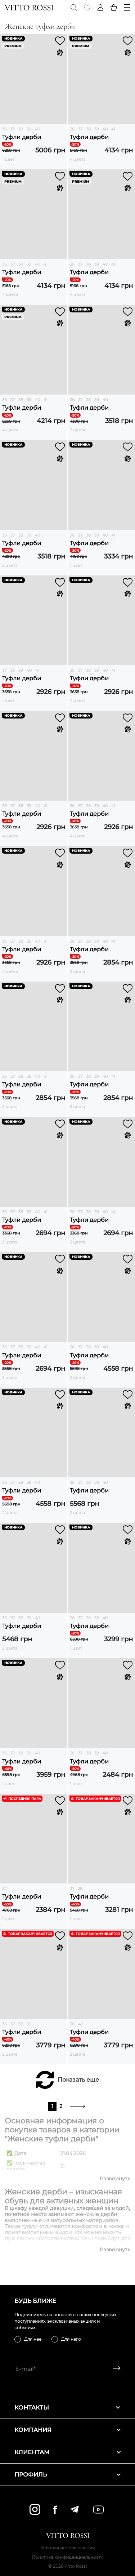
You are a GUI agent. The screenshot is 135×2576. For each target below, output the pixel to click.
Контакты (67, 2407)
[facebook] (55, 2509)
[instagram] (35, 2509)
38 (20, 129)
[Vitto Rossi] (29, 7)
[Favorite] (87, 7)
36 (4, 129)
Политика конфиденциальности (67, 2557)
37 (12, 129)
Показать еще (78, 2079)
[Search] (74, 7)
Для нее (32, 2339)
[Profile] (100, 7)
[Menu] (127, 7)
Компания (67, 2429)
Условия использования (68, 2547)
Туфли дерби (21, 137)
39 (29, 129)
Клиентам (67, 2452)
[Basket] (114, 7)
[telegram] (74, 2509)
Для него (71, 2339)
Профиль (67, 2474)
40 (37, 129)
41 (113, 129)
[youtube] (98, 2509)
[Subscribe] (114, 2369)
